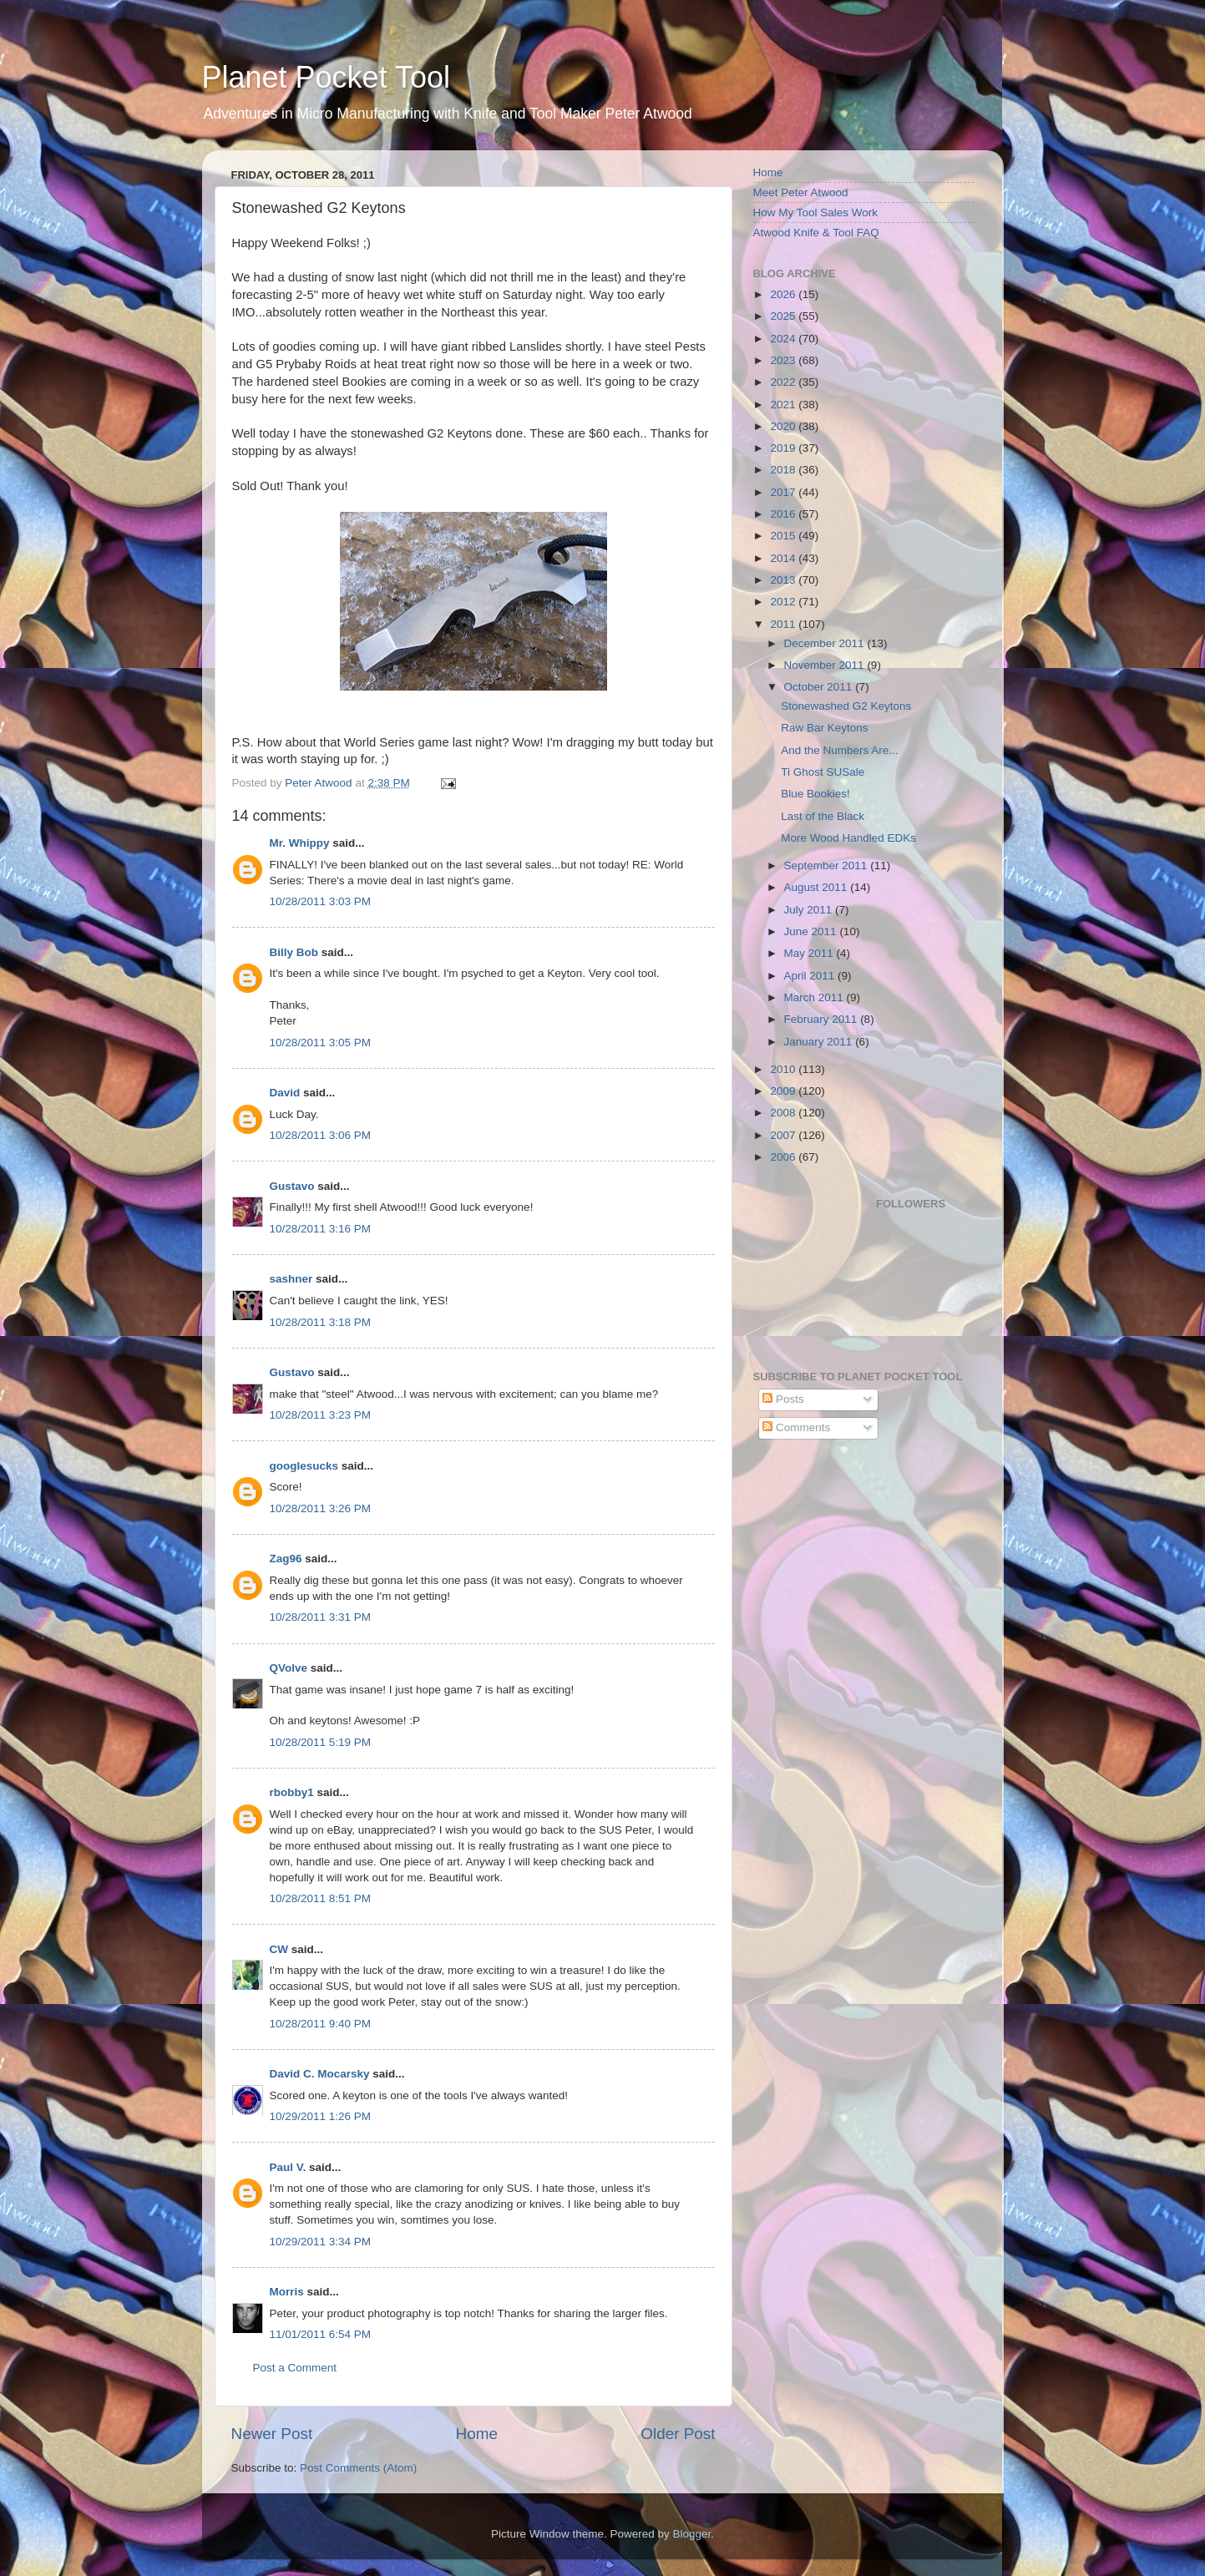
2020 (784, 426)
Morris (287, 2291)
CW (279, 1949)
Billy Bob (294, 952)
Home (477, 2433)
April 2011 (811, 975)
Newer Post (272, 2433)
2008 (784, 1112)
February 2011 (822, 1019)
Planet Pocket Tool (326, 77)
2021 (784, 404)
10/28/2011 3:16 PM (321, 1228)
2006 (784, 1157)
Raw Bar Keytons (824, 727)
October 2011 (820, 687)
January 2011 (820, 1041)
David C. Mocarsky (320, 2073)
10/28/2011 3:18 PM (321, 1322)
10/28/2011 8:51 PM (321, 1898)
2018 (784, 469)
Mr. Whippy (300, 843)
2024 (784, 338)
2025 (784, 316)
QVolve (289, 1668)
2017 (784, 492)
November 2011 (826, 665)
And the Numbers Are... (839, 750)
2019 (784, 448)
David (285, 1092)
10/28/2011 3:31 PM (321, 1617)
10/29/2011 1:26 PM (321, 2116)
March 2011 (815, 997)
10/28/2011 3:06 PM (321, 1135)
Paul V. (288, 2167)
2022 (784, 382)
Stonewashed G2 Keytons (846, 706)
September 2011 (827, 865)
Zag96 (286, 1558)
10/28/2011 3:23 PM (321, 1415)
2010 (784, 1069)
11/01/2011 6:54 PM (321, 2334)
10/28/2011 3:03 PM (321, 901)
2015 (784, 535)
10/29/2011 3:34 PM (321, 2241)
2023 (784, 360)
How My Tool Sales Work (815, 212)
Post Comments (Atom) (358, 2468)
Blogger (692, 2534)
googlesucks (304, 1466)
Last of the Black (822, 816)
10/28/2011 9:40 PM (321, 2023)
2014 (784, 558)
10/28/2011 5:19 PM (321, 1742)
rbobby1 (292, 1792)
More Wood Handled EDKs (848, 838)
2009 (784, 1091)
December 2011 (826, 643)
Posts (783, 1399)
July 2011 (810, 909)
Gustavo (292, 1186)
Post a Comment (295, 2367)
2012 (784, 601)
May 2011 (810, 953)
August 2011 (817, 887)
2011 (784, 624)
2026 (784, 294)
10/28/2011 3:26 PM (321, 1508)
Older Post (677, 2433)
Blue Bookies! (815, 793)
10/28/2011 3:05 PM (321, 1042)
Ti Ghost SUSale (822, 772)
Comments (796, 1427)
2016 (784, 514)
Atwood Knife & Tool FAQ (816, 232)
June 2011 (812, 931)
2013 (784, 580)
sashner (291, 1279)
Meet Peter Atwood (800, 192)
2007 (784, 1135)
